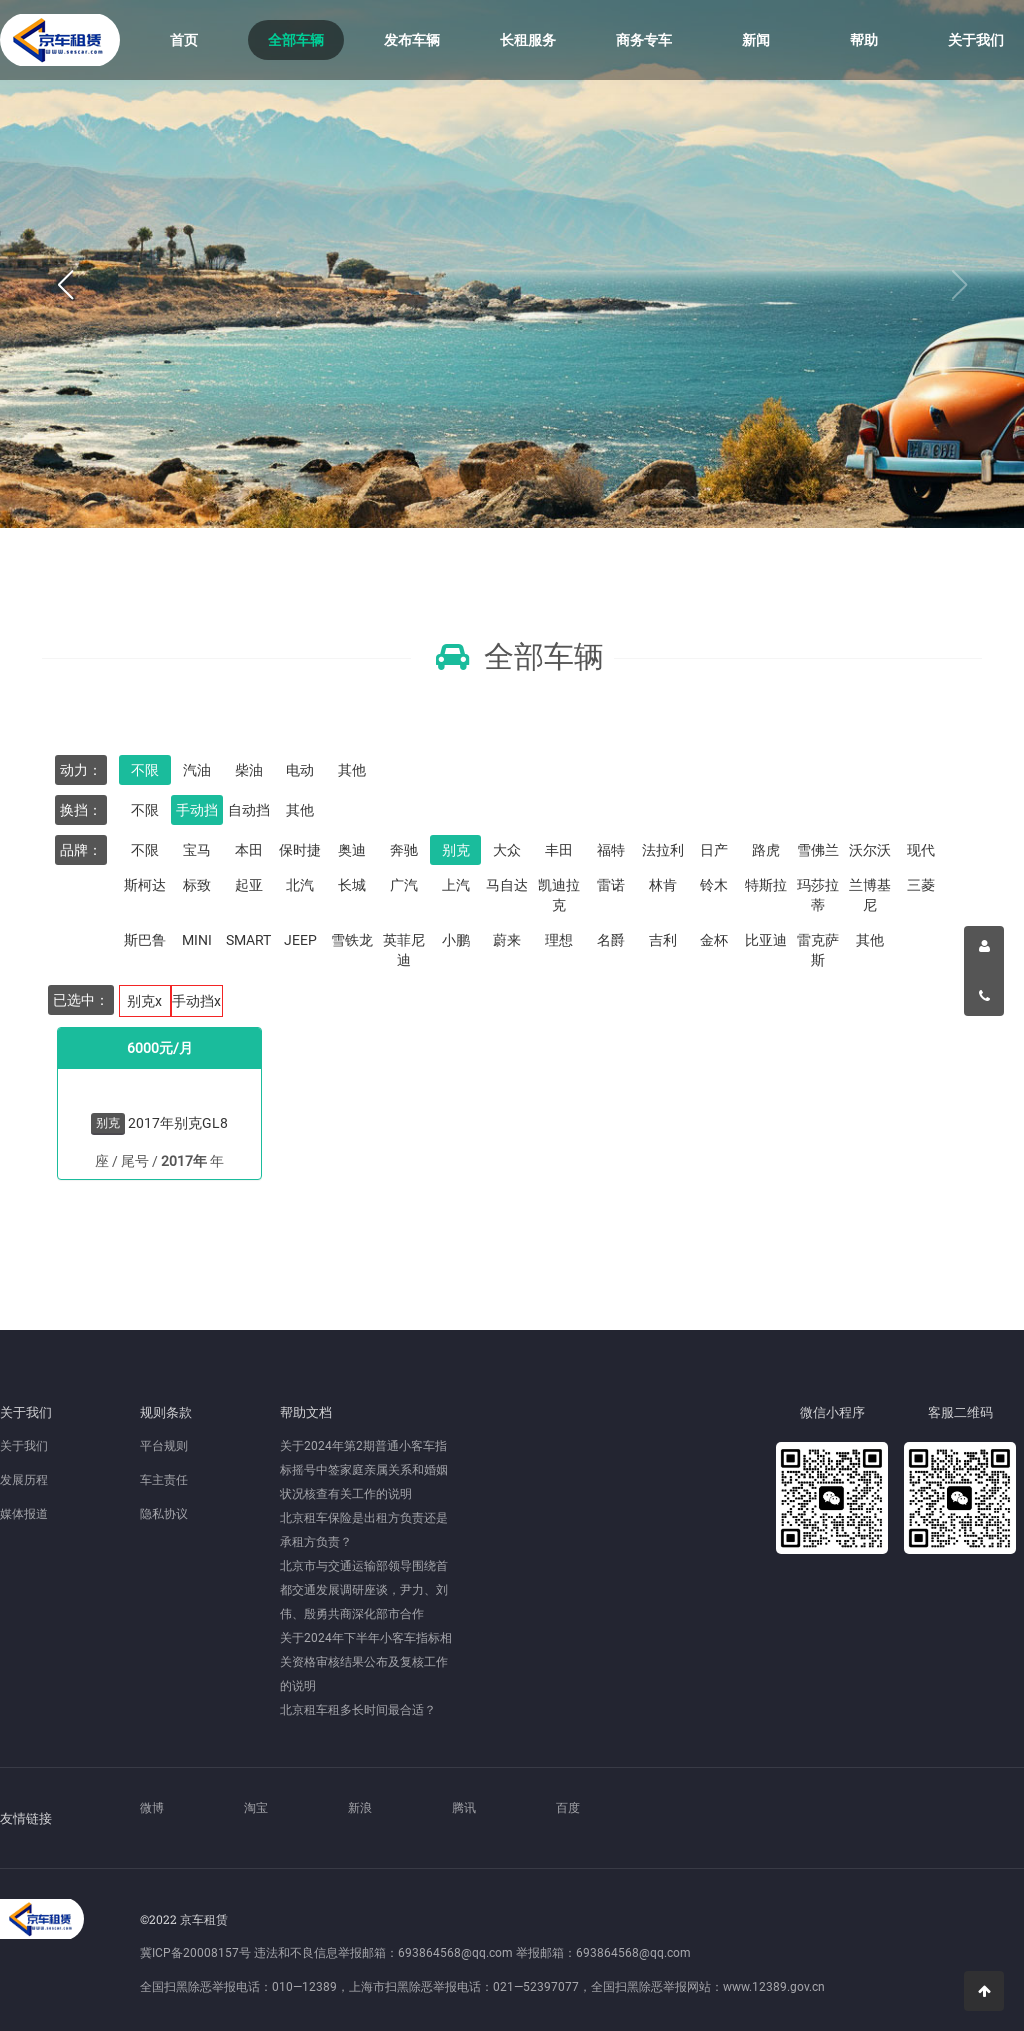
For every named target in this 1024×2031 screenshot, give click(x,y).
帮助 (864, 40)
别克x (144, 1001)
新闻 (756, 40)
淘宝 (256, 1808)
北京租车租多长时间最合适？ (358, 1710)
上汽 (456, 885)
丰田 (559, 850)
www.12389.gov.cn (774, 1987)
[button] (65, 285)
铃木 (714, 885)
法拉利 (663, 850)
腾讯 (464, 1808)
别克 (456, 850)
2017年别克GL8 (178, 1123)
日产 (714, 850)
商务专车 (644, 40)
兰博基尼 (870, 895)
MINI (197, 940)
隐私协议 (164, 1514)
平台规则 (164, 1446)
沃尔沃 (870, 850)
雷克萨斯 (818, 950)
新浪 (360, 1808)
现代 (921, 850)
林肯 (663, 885)
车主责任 (164, 1480)
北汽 (300, 885)
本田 (249, 850)
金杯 (714, 940)
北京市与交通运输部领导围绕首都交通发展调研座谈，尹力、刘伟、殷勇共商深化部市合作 (364, 1590)
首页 (184, 40)
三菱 (921, 885)
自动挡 (249, 810)
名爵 (611, 940)
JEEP (300, 940)
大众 (507, 850)
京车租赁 (60, 40)
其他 (352, 770)
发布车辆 (412, 40)
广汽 (404, 885)
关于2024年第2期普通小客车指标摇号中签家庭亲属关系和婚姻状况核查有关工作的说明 (364, 1470)
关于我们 (976, 40)
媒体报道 (24, 1514)
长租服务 (528, 40)
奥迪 (352, 850)
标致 (197, 885)
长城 (352, 885)
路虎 (766, 850)
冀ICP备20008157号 (195, 1953)
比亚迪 (766, 940)
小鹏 (456, 940)
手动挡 (197, 810)
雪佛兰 (818, 850)
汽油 (197, 770)
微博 (152, 1808)
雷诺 (611, 885)
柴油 (249, 770)
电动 (300, 770)
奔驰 (404, 850)
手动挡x (196, 1001)
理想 (559, 940)
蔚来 (507, 940)
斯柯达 (145, 885)
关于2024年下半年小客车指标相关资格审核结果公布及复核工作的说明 (366, 1662)
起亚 (249, 885)
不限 (145, 770)
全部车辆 (296, 40)
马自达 (507, 885)
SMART (248, 940)
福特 (611, 850)
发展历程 (24, 1480)
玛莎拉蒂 (818, 895)
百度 (568, 1808)
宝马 (197, 850)
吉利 (663, 940)
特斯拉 (766, 885)
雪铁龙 (352, 940)
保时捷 (300, 850)
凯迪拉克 (559, 895)
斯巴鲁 (145, 940)
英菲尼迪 (404, 950)
